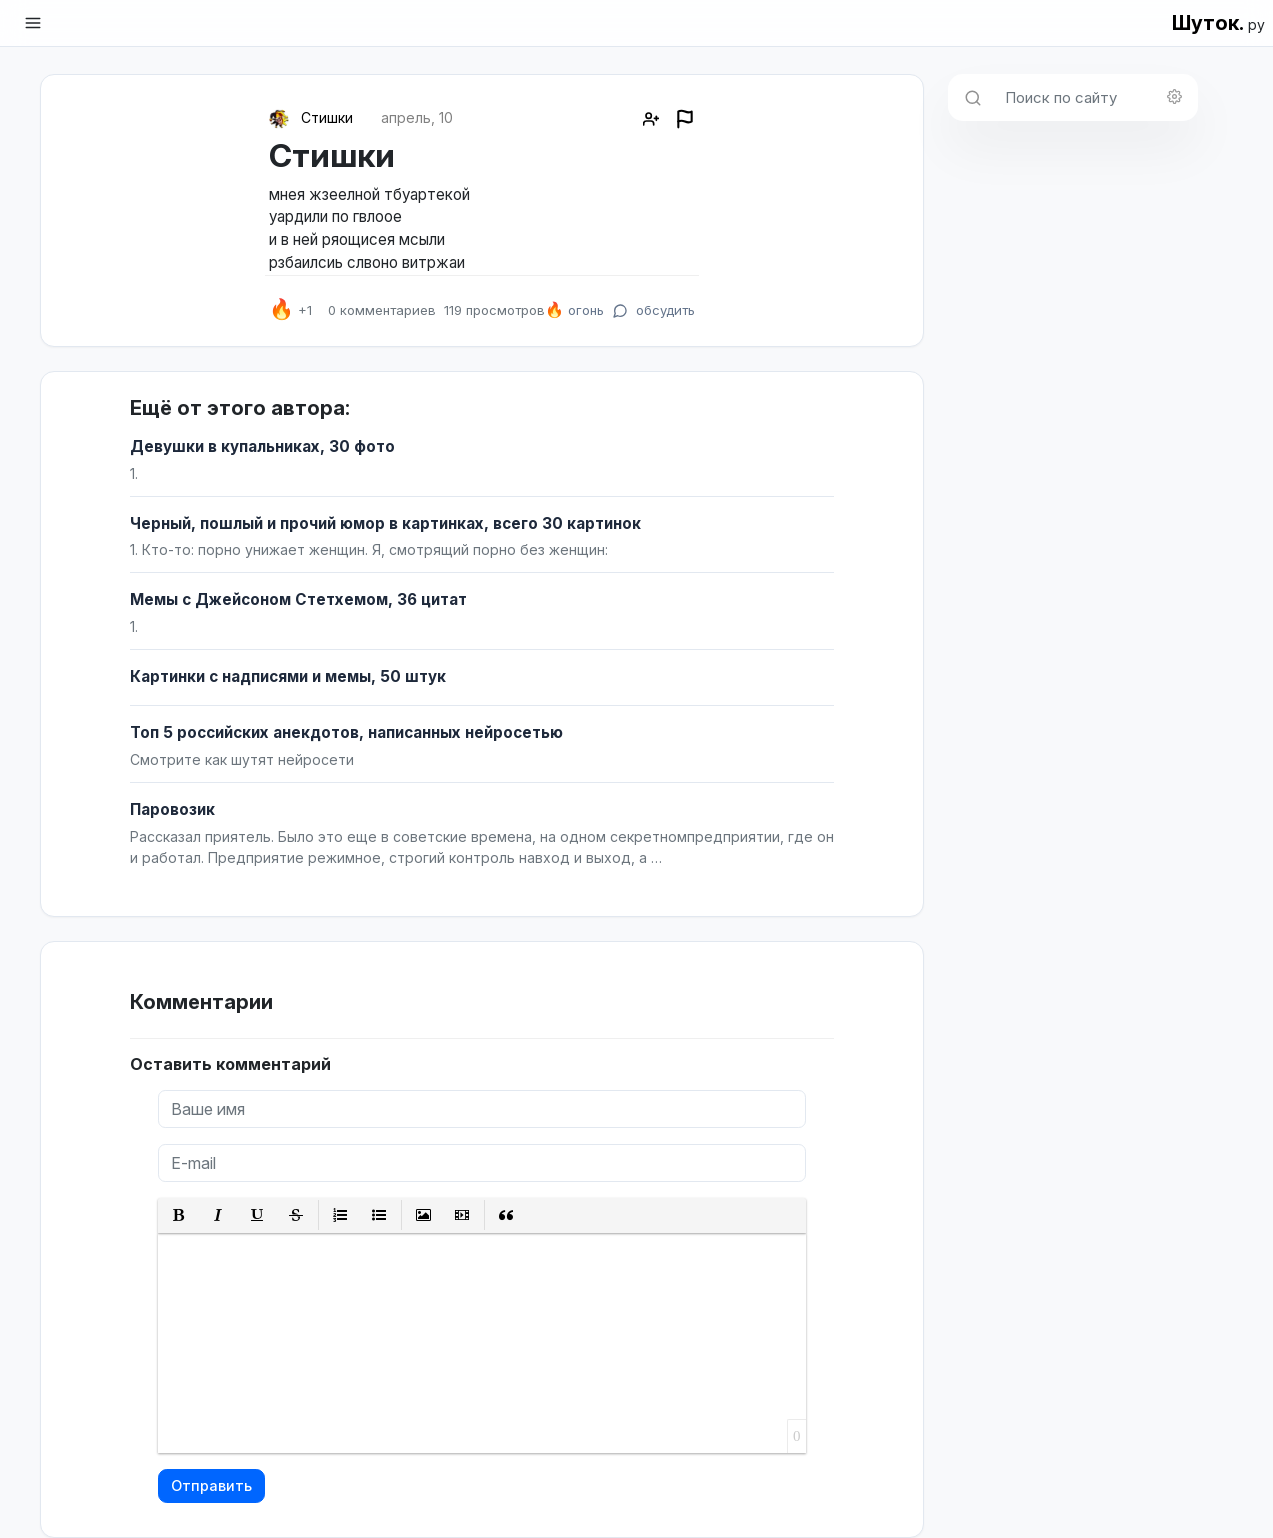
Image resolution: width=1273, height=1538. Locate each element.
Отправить (211, 1485)
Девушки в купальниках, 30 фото (262, 446)
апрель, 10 (417, 117)
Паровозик (172, 809)
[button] (179, 1215)
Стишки (327, 117)
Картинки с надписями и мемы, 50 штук (288, 676)
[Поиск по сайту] (1095, 97)
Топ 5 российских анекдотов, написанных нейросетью (346, 732)
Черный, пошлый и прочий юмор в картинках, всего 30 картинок (385, 523)
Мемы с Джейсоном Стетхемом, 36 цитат (298, 599)
